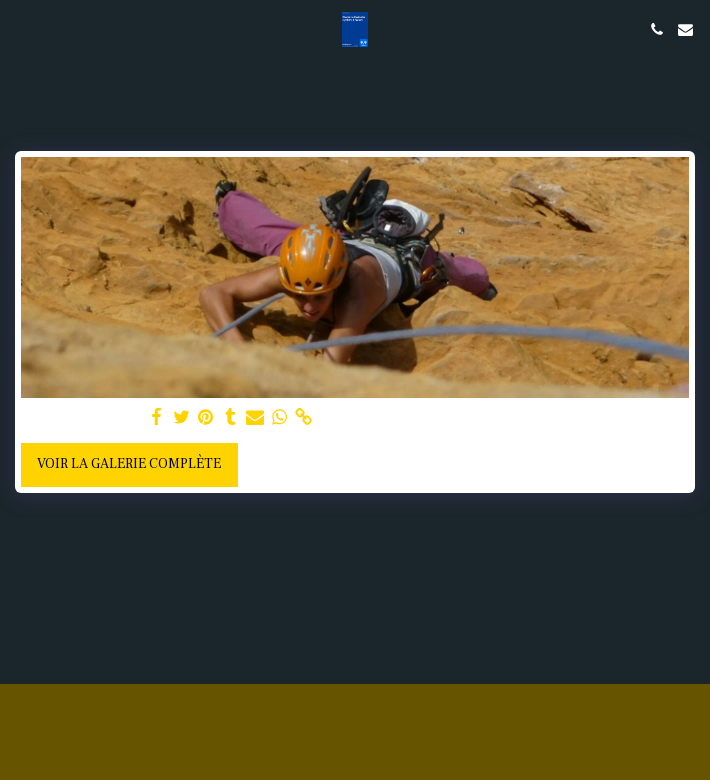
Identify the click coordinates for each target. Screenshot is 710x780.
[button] (22, 29)
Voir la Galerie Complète (129, 464)
